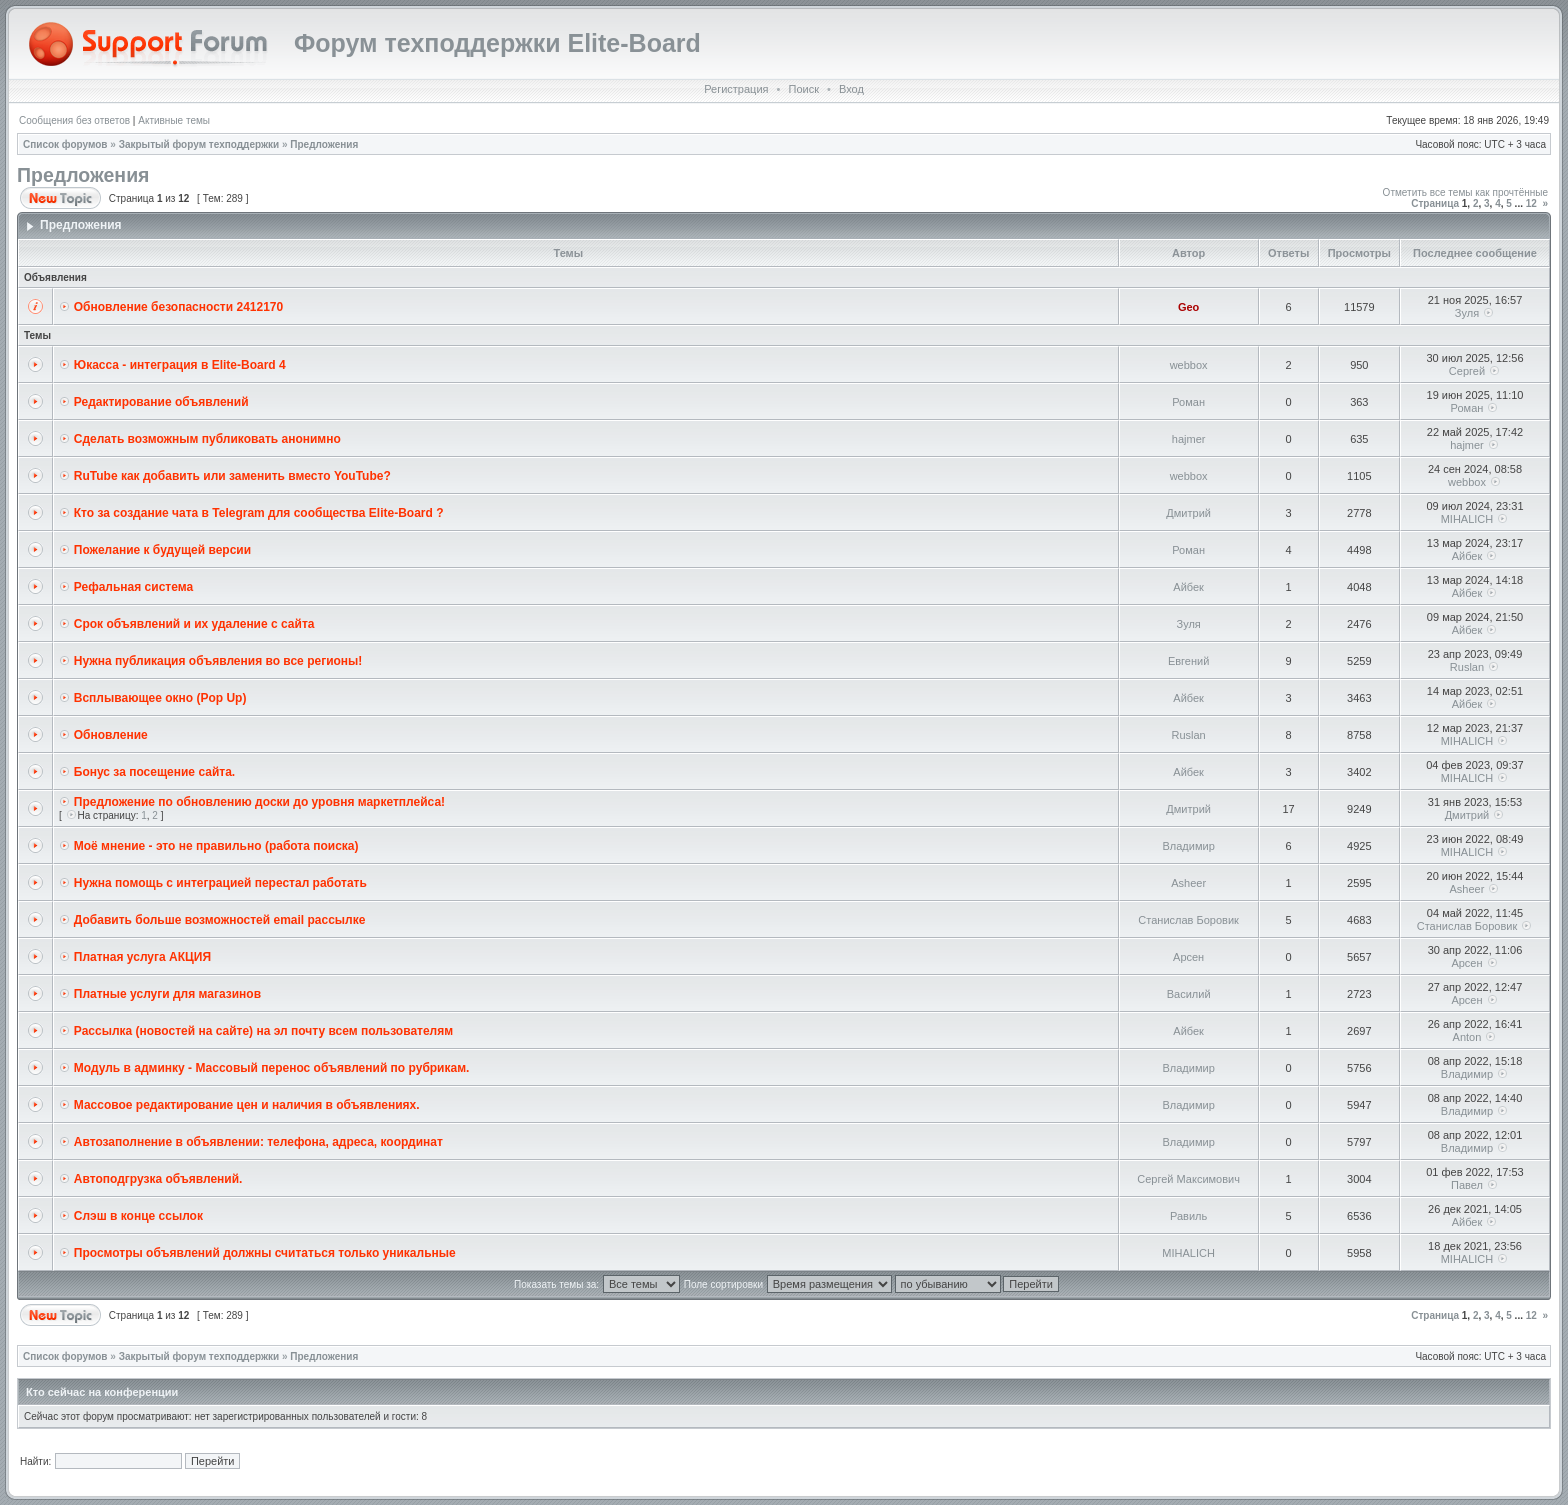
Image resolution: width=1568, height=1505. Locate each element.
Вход (851, 89)
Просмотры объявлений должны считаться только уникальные (265, 1253)
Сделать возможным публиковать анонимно (207, 439)
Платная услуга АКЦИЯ (142, 957)
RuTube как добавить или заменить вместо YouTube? (232, 476)
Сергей (1467, 371)
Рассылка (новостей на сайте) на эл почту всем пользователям (263, 1031)
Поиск (803, 89)
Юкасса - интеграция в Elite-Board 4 (180, 365)
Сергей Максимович (1188, 1179)
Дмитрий (1188, 513)
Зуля (1467, 313)
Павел (1467, 1185)
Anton (1467, 1037)
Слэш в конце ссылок (138, 1216)
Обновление (111, 735)
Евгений (1188, 661)
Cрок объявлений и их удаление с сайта (194, 624)
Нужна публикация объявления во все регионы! (218, 661)
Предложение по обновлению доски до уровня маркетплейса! (259, 802)
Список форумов (65, 144)
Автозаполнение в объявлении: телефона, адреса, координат (258, 1142)
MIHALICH (1467, 519)
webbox (1189, 365)
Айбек (1467, 556)
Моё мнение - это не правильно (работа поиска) (216, 846)
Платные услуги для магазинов (167, 994)
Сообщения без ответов (74, 120)
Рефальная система (133, 587)
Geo (1188, 307)
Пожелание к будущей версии (162, 550)
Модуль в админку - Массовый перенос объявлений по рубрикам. (272, 1068)
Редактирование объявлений (161, 402)
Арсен (1188, 957)
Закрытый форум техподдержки (199, 144)
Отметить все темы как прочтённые (1465, 192)
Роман (1188, 402)
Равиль (1188, 1216)
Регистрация (736, 89)
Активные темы (174, 120)
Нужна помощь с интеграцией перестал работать (220, 883)
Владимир (1188, 846)
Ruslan (1467, 667)
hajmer (1189, 439)
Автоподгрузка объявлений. (158, 1179)
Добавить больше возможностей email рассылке (220, 920)
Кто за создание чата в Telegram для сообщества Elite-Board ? (259, 513)
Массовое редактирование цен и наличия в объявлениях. (247, 1105)
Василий (1189, 994)
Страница (1435, 203)
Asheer (1188, 883)
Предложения (324, 144)
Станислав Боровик (1188, 920)
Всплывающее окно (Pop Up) (160, 698)
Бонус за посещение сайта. (154, 772)
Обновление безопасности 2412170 (178, 307)
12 (1531, 203)
